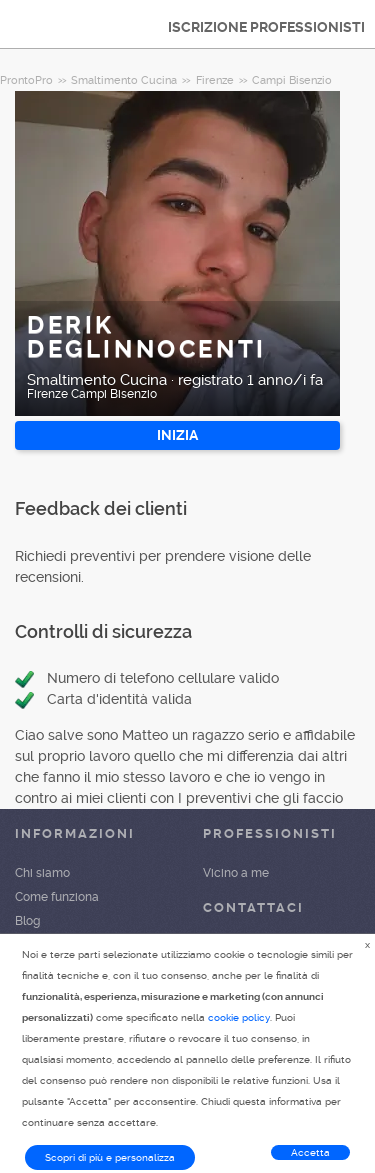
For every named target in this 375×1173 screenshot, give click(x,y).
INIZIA (177, 435)
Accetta (310, 1152)
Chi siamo (42, 873)
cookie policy (239, 1017)
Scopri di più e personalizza (110, 1157)
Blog (27, 921)
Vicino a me (236, 873)
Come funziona (57, 897)
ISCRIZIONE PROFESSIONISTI (266, 27)
